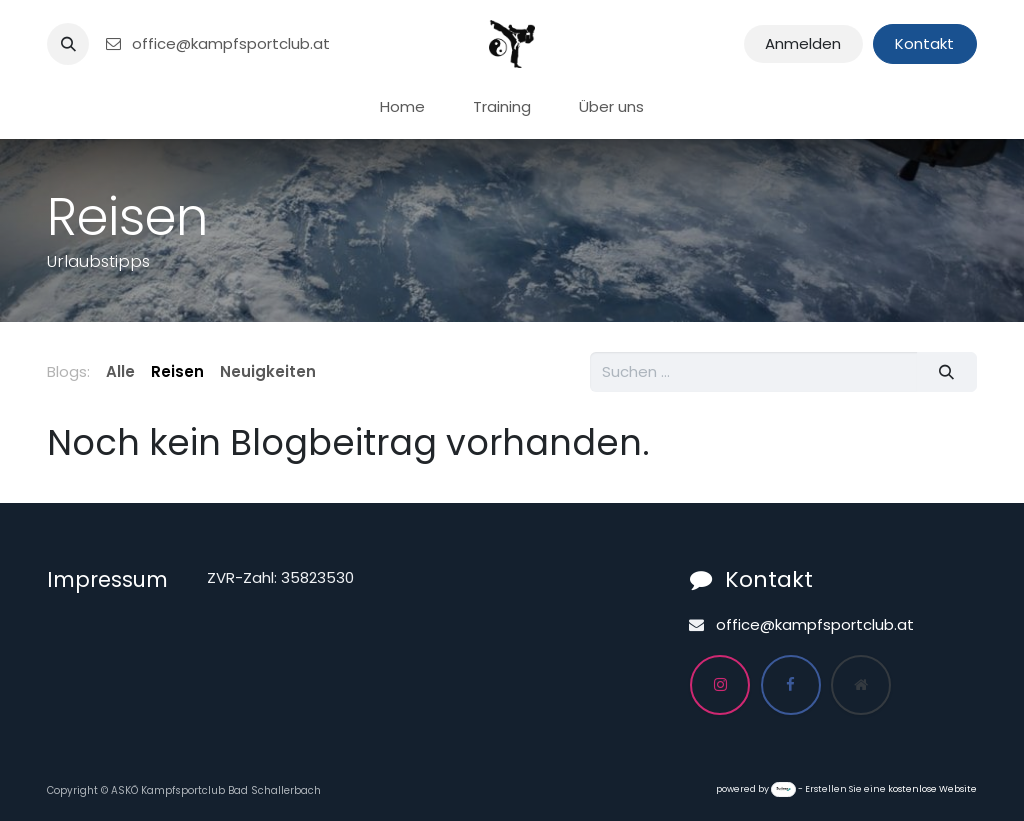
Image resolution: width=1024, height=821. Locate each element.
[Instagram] (720, 685)
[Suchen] (947, 372)
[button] (68, 44)
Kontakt (924, 43)
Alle (120, 371)
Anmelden (803, 43)
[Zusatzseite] (861, 685)
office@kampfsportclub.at (217, 43)
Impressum (107, 579)
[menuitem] (402, 107)
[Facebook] (791, 685)
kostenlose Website (932, 789)
